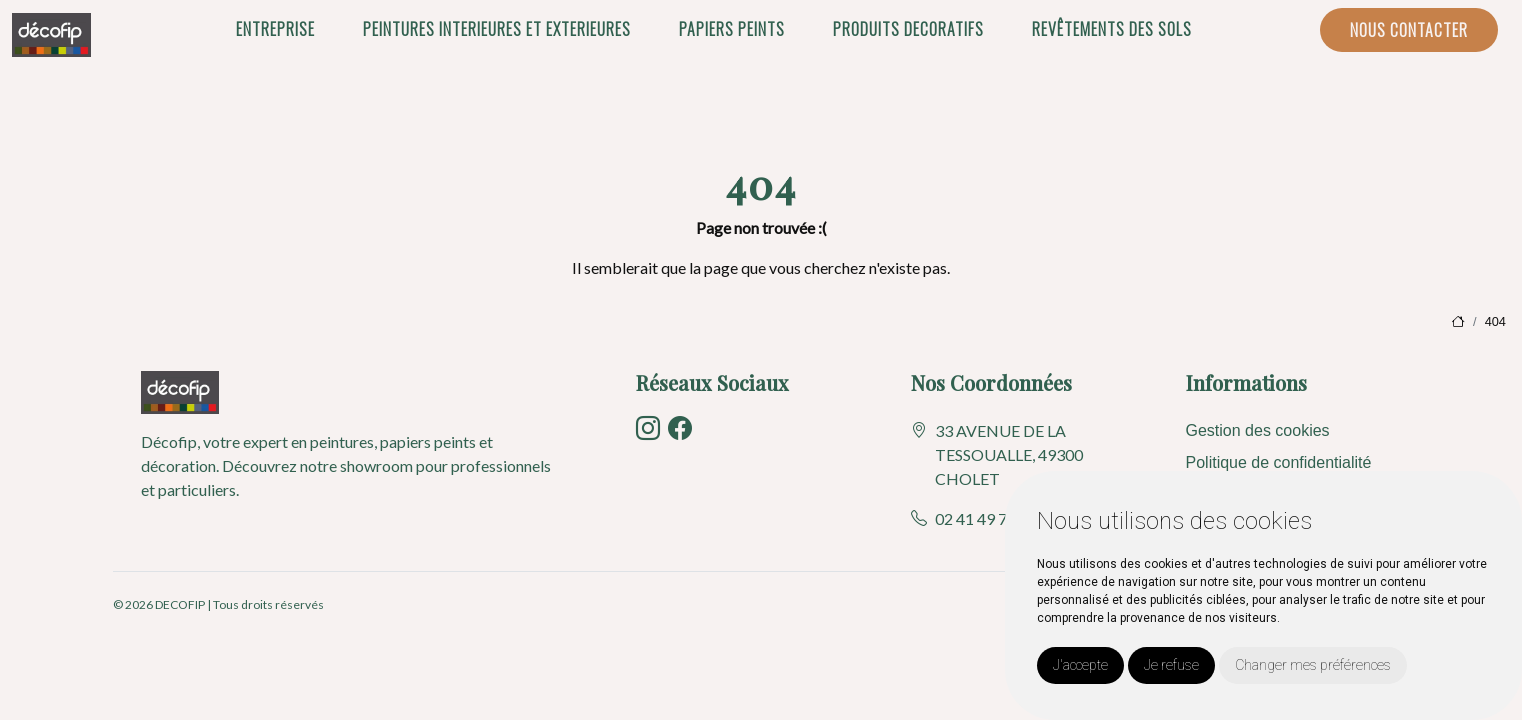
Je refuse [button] (1171, 665)
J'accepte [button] (1080, 665)
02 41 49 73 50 (986, 518)
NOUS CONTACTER (1409, 30)
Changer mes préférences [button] (1313, 665)
